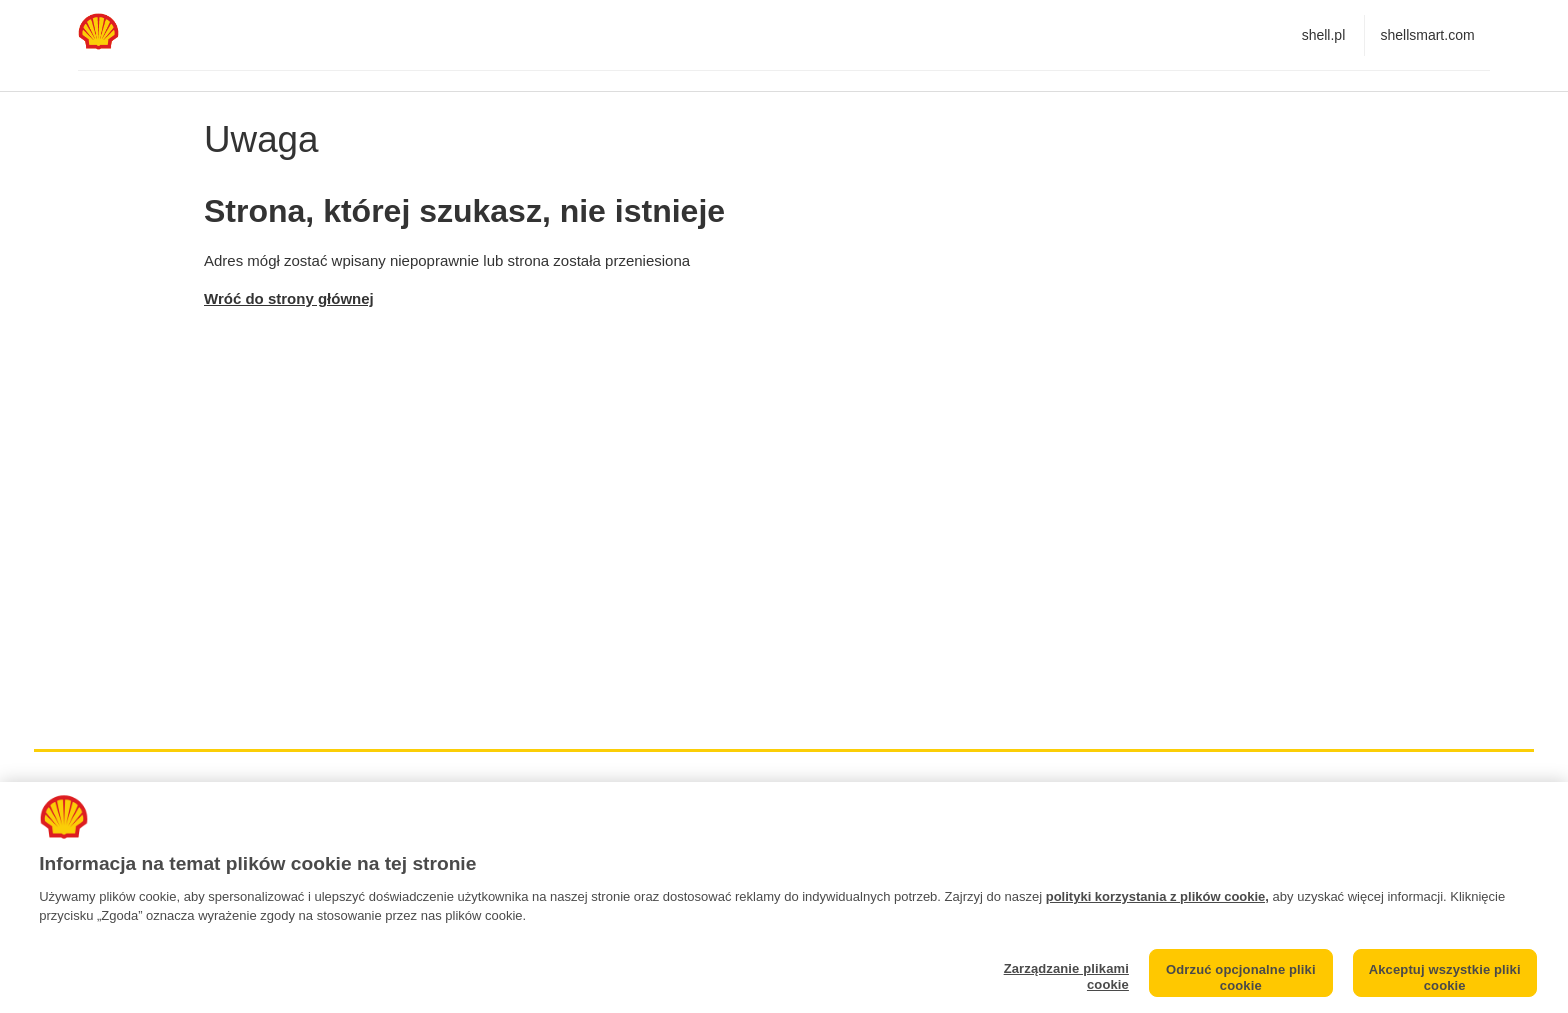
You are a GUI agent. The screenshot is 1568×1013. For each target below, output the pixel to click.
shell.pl (1324, 35)
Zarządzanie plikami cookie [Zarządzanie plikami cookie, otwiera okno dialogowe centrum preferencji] (1066, 976)
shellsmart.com (1427, 35)
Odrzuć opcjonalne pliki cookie (1241, 977)
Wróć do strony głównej (289, 298)
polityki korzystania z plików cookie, (1157, 896)
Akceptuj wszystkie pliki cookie (1445, 977)
